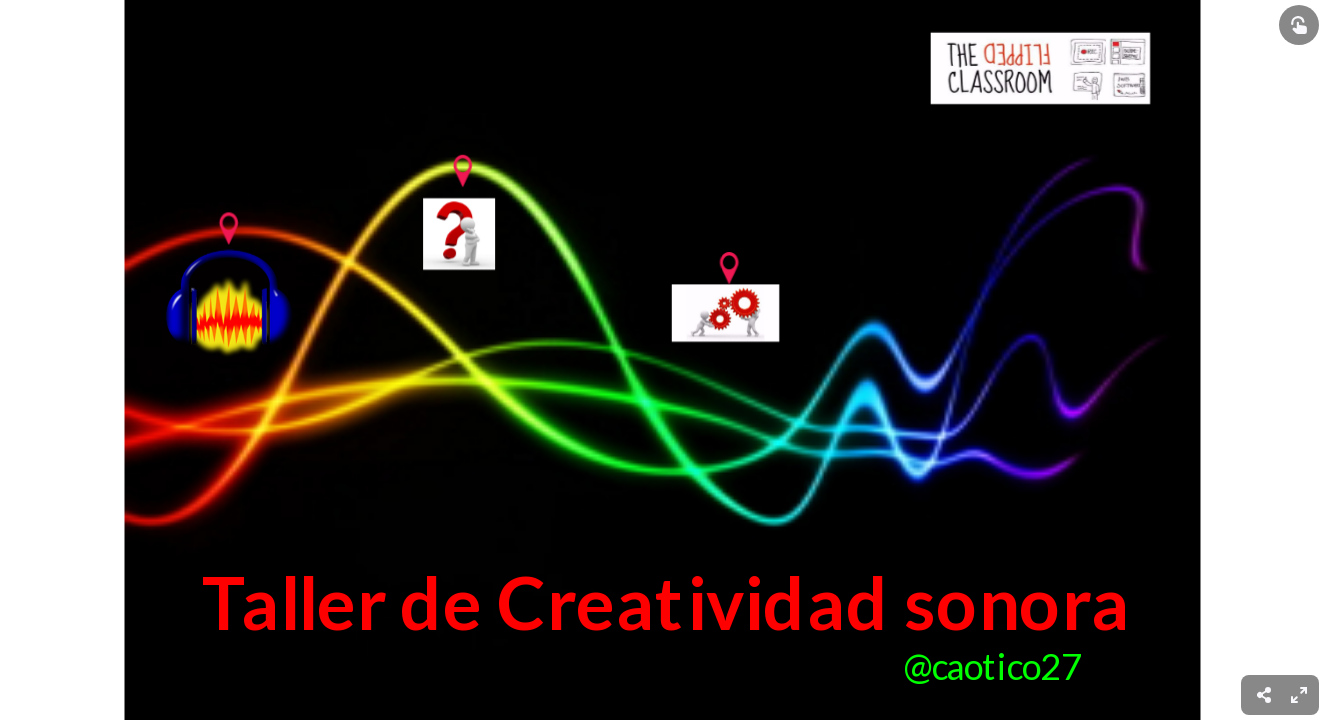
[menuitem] (1299, 695)
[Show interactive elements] (1299, 25)
